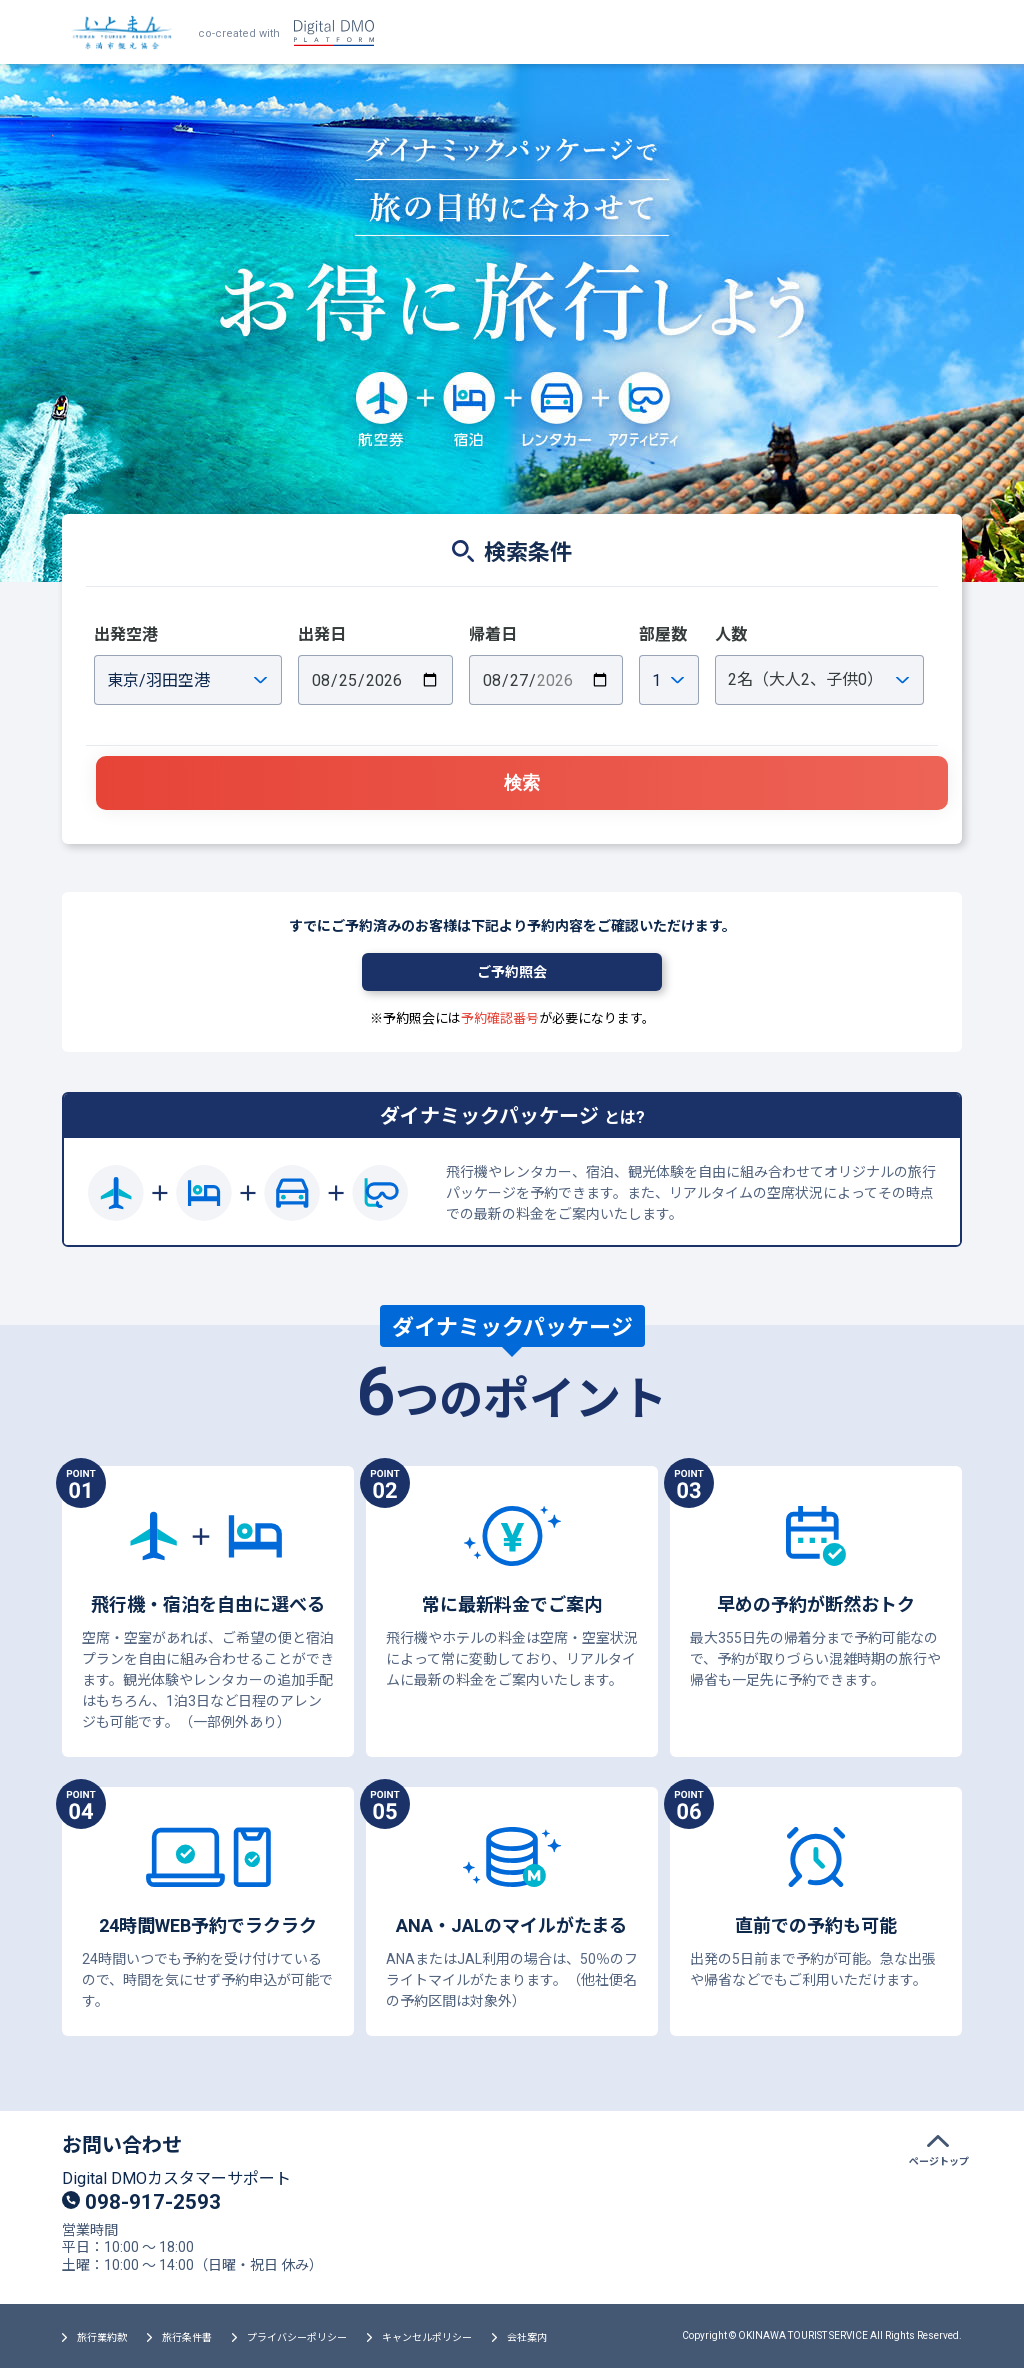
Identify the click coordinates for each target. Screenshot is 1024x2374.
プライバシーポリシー (297, 2343)
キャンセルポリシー (427, 2343)
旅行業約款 (102, 2343)
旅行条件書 (187, 2343)
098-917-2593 (146, 2206)
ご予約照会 (512, 977)
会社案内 (527, 2343)
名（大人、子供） (805, 679)
